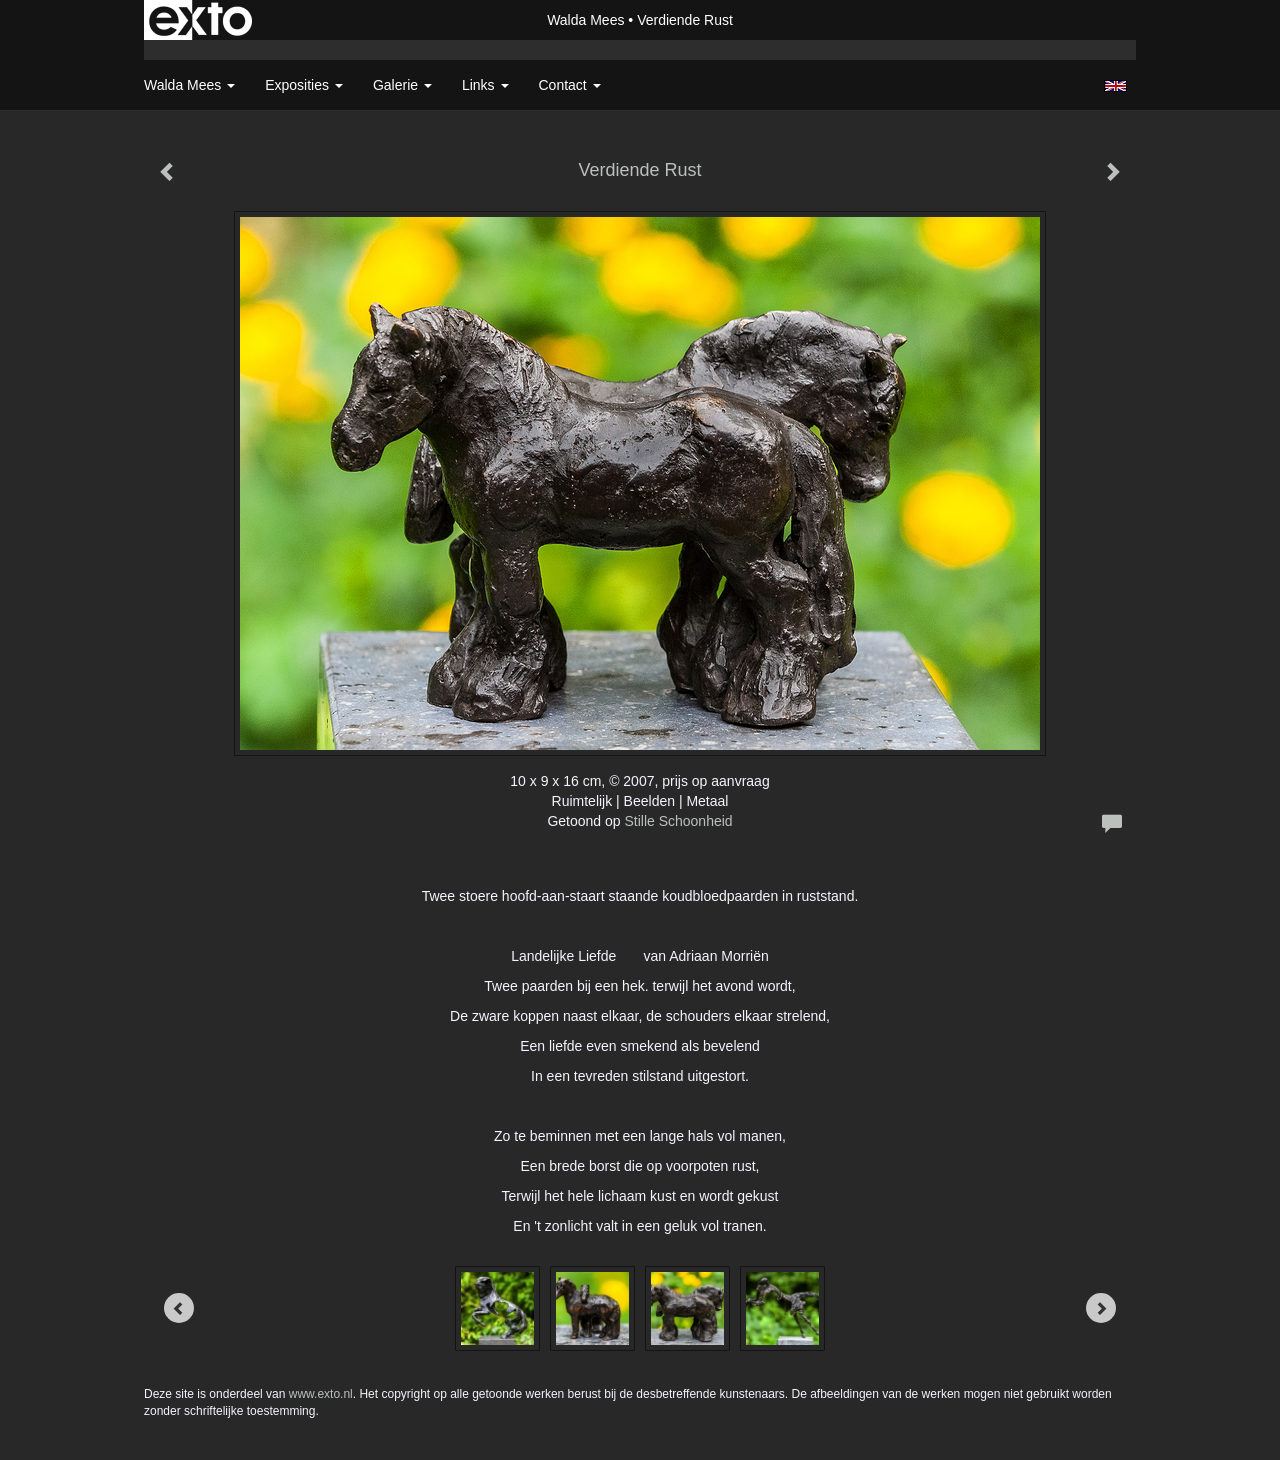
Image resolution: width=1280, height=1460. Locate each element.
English (1115, 86)
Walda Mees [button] (189, 85)
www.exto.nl (321, 1394)
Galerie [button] (402, 85)
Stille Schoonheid (678, 821)
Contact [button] (570, 85)
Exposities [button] (304, 85)
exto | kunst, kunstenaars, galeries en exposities (200, 20)
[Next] (1101, 1308)
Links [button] (485, 85)
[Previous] (179, 1308)
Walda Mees (585, 20)
